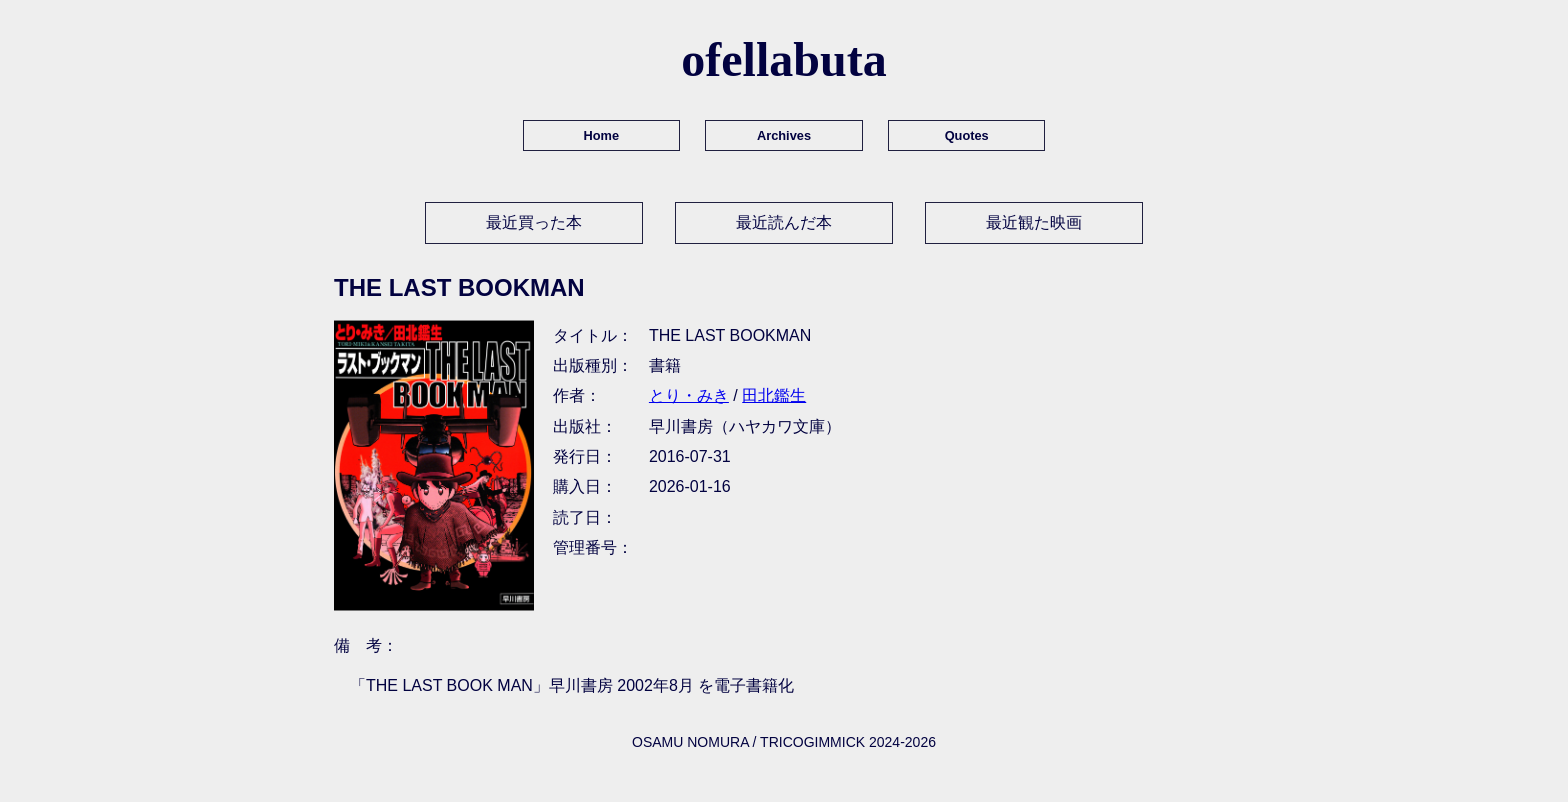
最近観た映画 (1034, 222)
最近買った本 (534, 222)
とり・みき (689, 395)
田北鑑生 (774, 395)
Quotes (967, 135)
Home (602, 135)
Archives (784, 135)
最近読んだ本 (784, 222)
